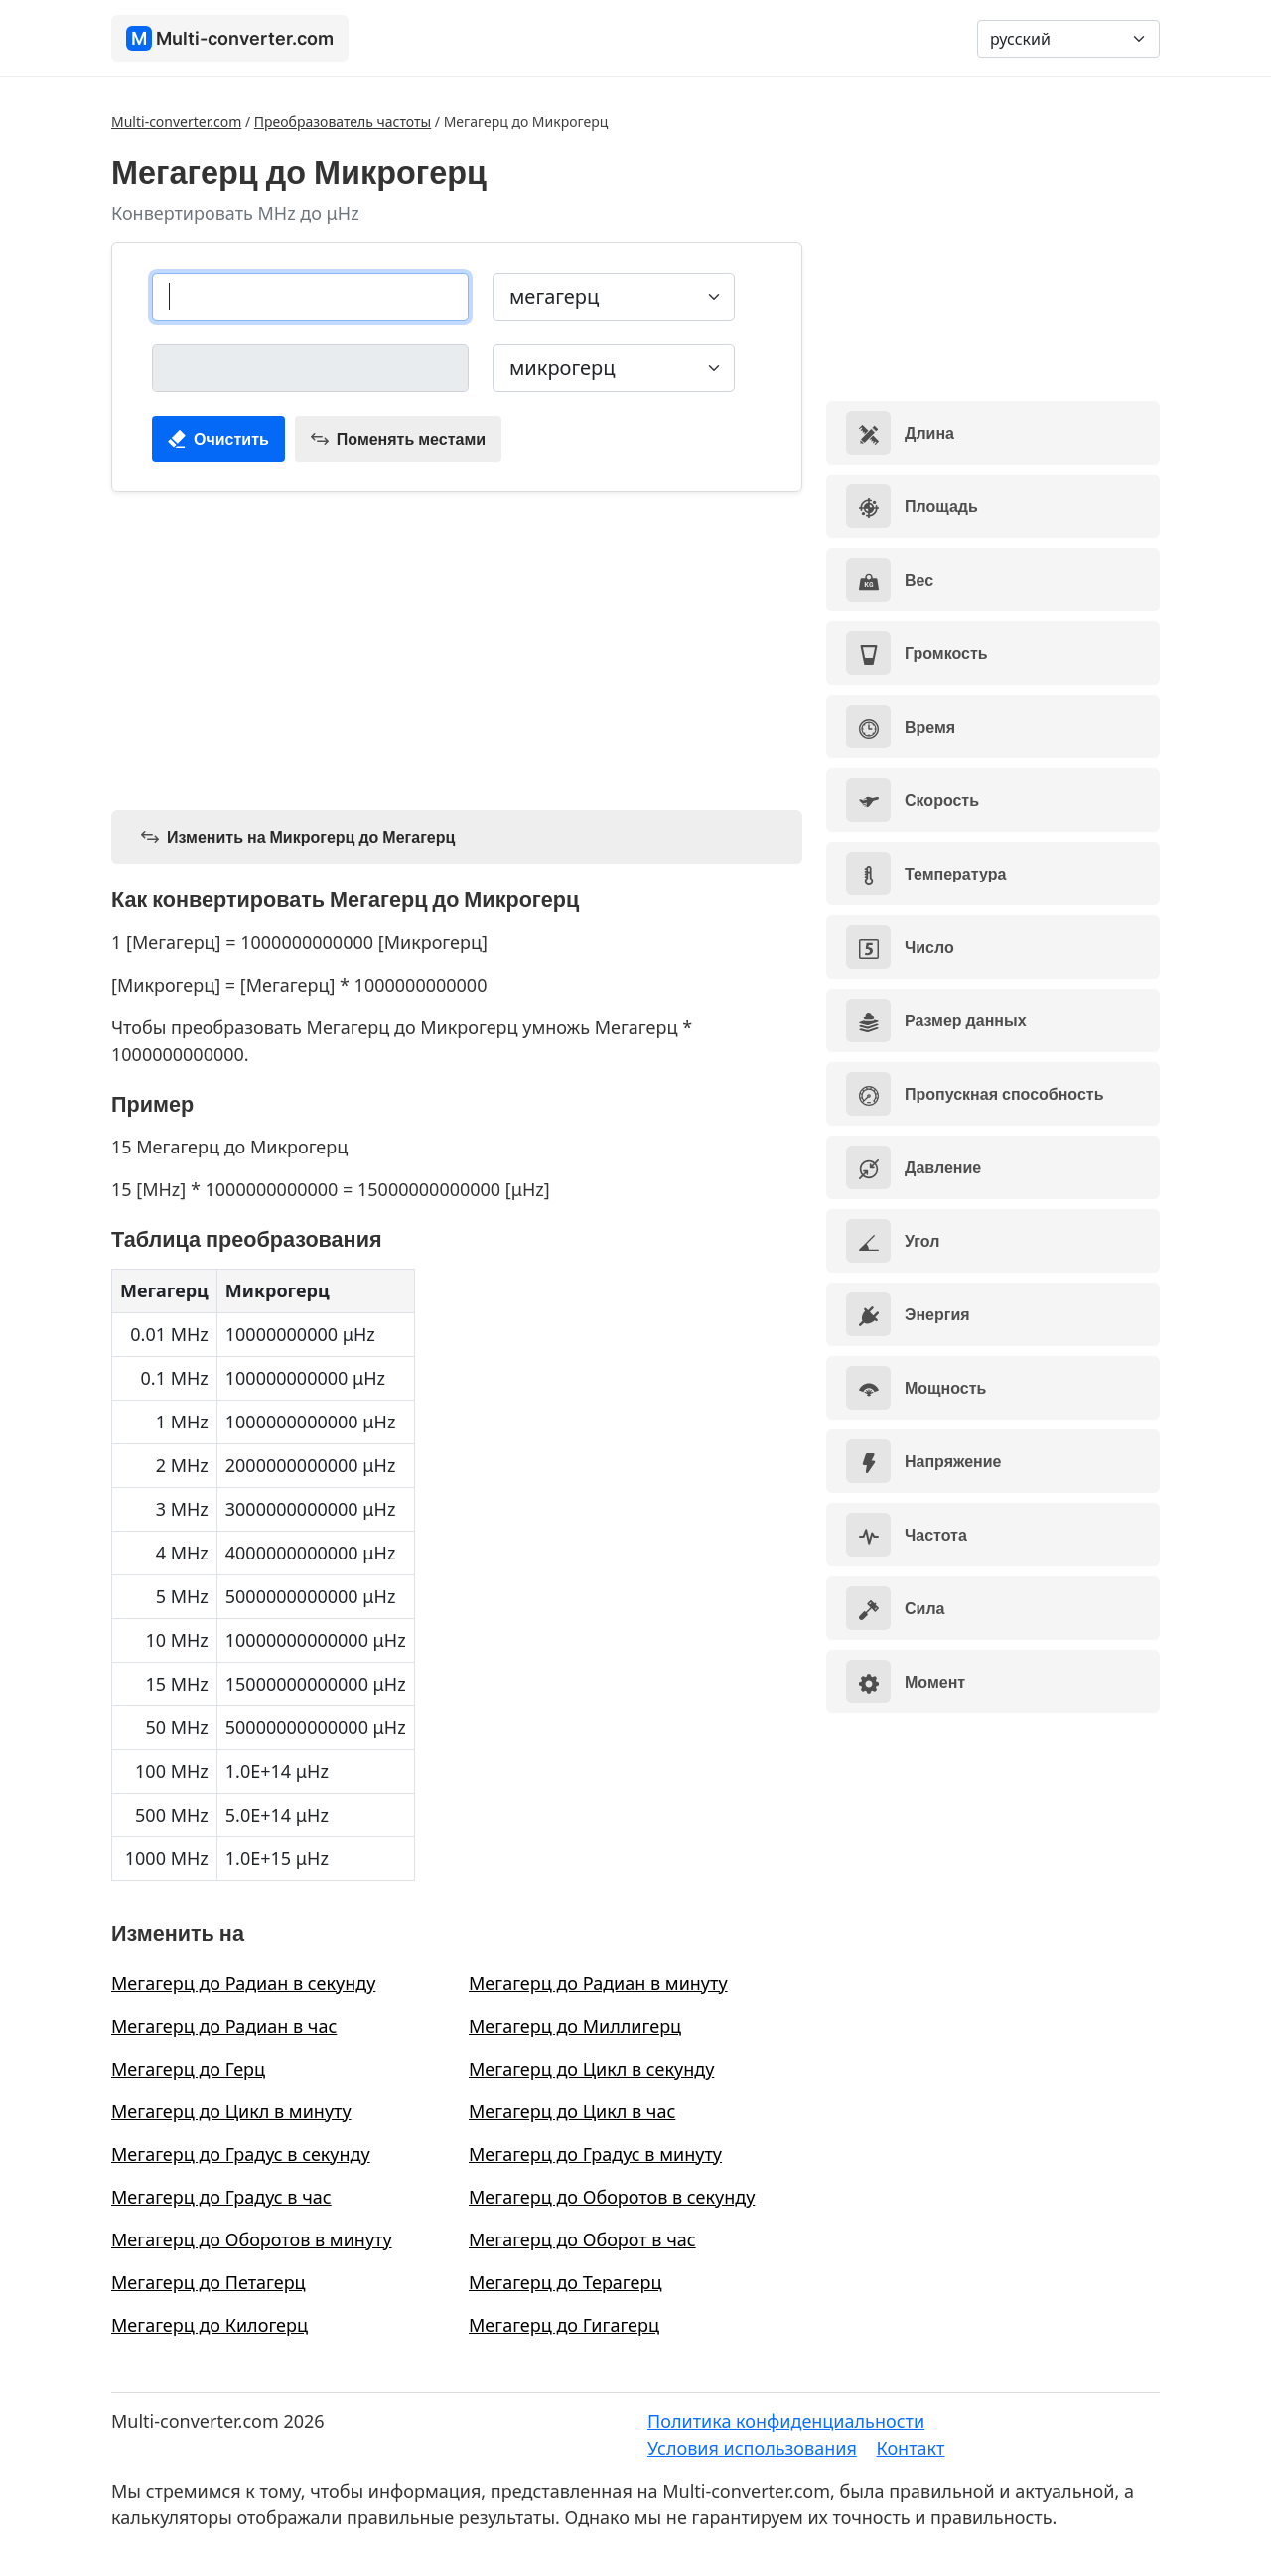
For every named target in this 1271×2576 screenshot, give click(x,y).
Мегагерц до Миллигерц (575, 2026)
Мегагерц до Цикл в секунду (591, 2069)
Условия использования (752, 2448)
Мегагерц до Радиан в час (224, 2026)
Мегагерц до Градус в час (221, 2197)
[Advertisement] (456, 647)
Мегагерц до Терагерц (565, 2282)
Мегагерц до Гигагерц (564, 2325)
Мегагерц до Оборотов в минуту (251, 2239)
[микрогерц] (310, 368)
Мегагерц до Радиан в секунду (243, 1983)
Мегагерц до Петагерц (208, 2282)
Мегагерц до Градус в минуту (595, 2154)
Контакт (911, 2448)
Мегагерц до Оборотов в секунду (612, 2197)
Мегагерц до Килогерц (209, 2325)
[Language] (1068, 39)
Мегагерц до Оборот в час (582, 2239)
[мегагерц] (310, 297)
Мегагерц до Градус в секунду (240, 2154)
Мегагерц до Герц (188, 2069)
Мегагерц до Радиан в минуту (598, 1983)
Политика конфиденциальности (785, 2421)
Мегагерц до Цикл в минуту (231, 2111)
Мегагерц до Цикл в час (572, 2111)
